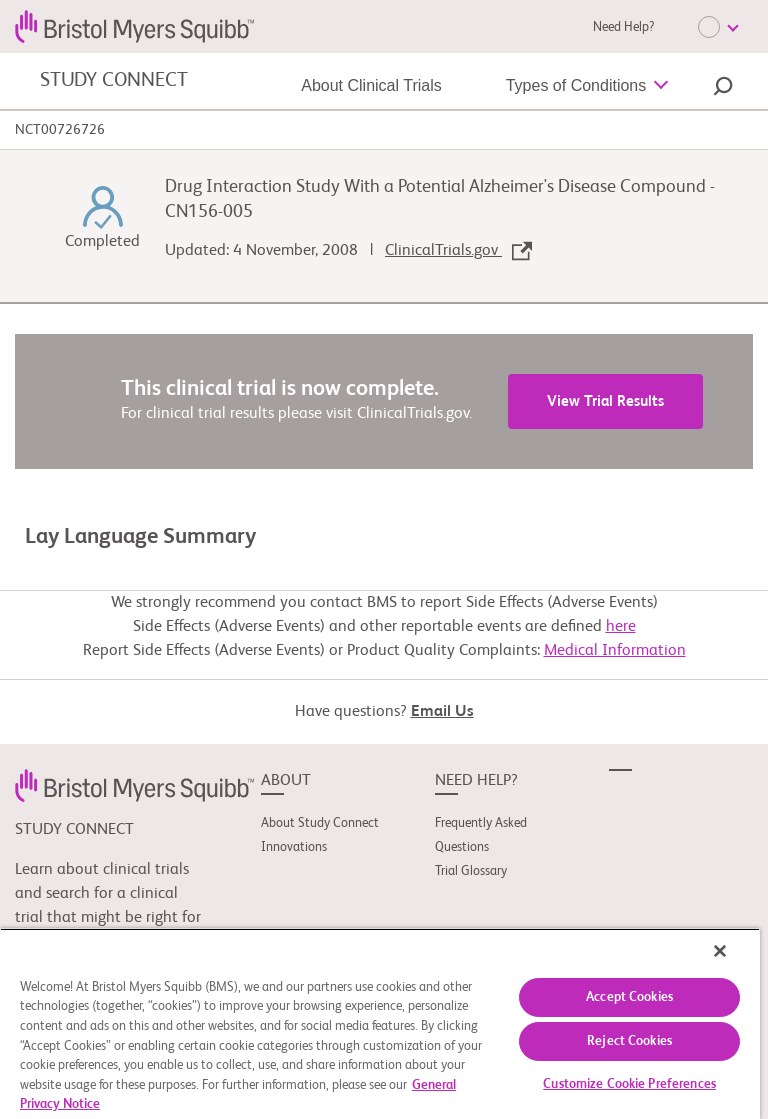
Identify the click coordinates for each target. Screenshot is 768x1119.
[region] (380, 1023)
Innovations (294, 847)
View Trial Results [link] (605, 401)
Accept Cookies (629, 997)
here (621, 627)
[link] (134, 785)
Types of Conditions (576, 85)
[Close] (720, 951)
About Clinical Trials (371, 85)
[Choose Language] (718, 27)
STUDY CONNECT (113, 81)
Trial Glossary (471, 871)
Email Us (442, 712)
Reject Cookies (629, 1041)
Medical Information (615, 651)
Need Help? (623, 27)
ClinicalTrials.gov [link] (458, 251)
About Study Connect (320, 823)
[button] (723, 89)
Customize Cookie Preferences (629, 1084)
